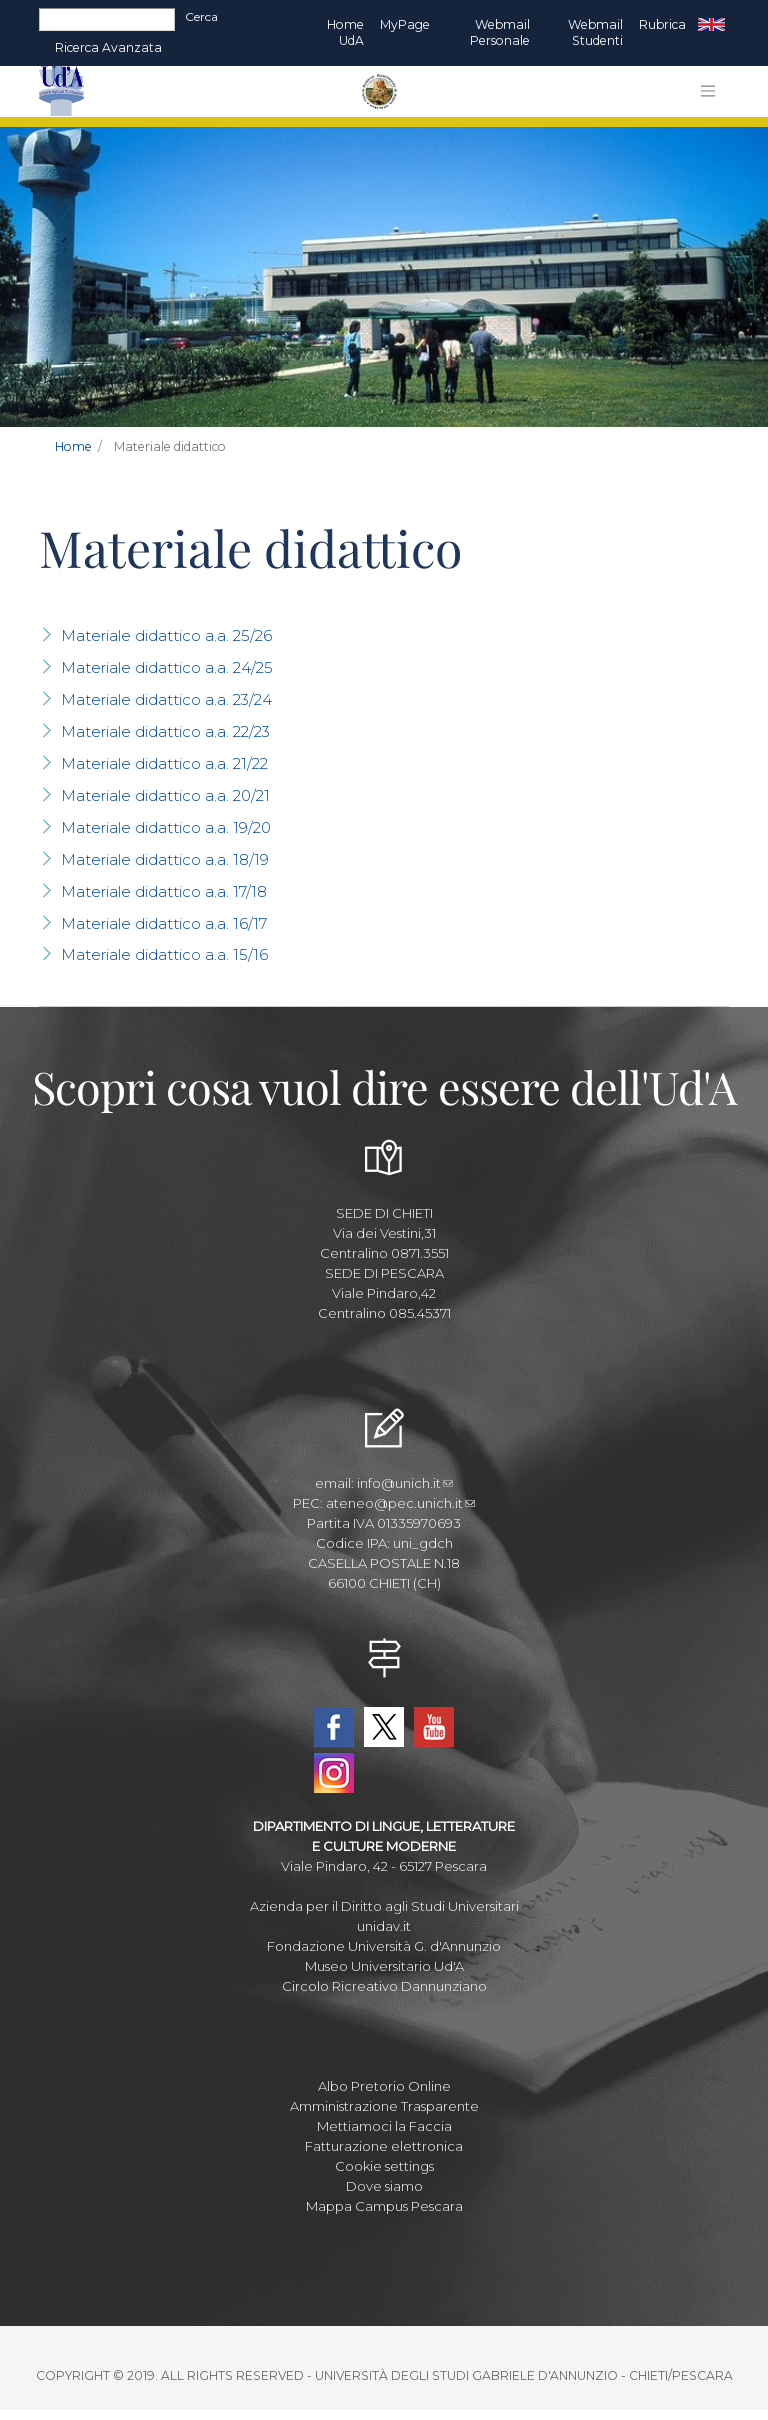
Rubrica (662, 24)
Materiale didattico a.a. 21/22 (164, 763)
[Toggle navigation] (708, 91)
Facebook (334, 1727)
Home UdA (345, 32)
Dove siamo (384, 2186)
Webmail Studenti (595, 32)
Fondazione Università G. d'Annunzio (384, 1946)
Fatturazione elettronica (384, 2146)
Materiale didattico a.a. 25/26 (166, 635)
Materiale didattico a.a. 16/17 (164, 923)
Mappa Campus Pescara (384, 2206)
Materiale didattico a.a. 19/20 (166, 827)
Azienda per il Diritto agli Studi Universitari (384, 1906)
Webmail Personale (500, 32)
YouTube (434, 1727)
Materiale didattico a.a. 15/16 (164, 954)
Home (73, 446)
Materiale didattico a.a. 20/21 (165, 795)
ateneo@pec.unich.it (400, 1503)
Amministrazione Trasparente (384, 2106)
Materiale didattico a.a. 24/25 (167, 667)
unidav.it (384, 1926)
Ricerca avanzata (108, 47)
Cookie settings (384, 2166)
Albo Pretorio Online (384, 2086)
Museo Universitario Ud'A (384, 1966)
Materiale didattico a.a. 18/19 (165, 859)
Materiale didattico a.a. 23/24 (166, 699)
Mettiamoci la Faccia (384, 2126)
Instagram (334, 1773)
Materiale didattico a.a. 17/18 (164, 891)
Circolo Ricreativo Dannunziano (384, 1986)
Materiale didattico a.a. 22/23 (165, 731)
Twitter (384, 1727)
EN (711, 25)
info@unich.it (405, 1483)
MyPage (405, 24)
